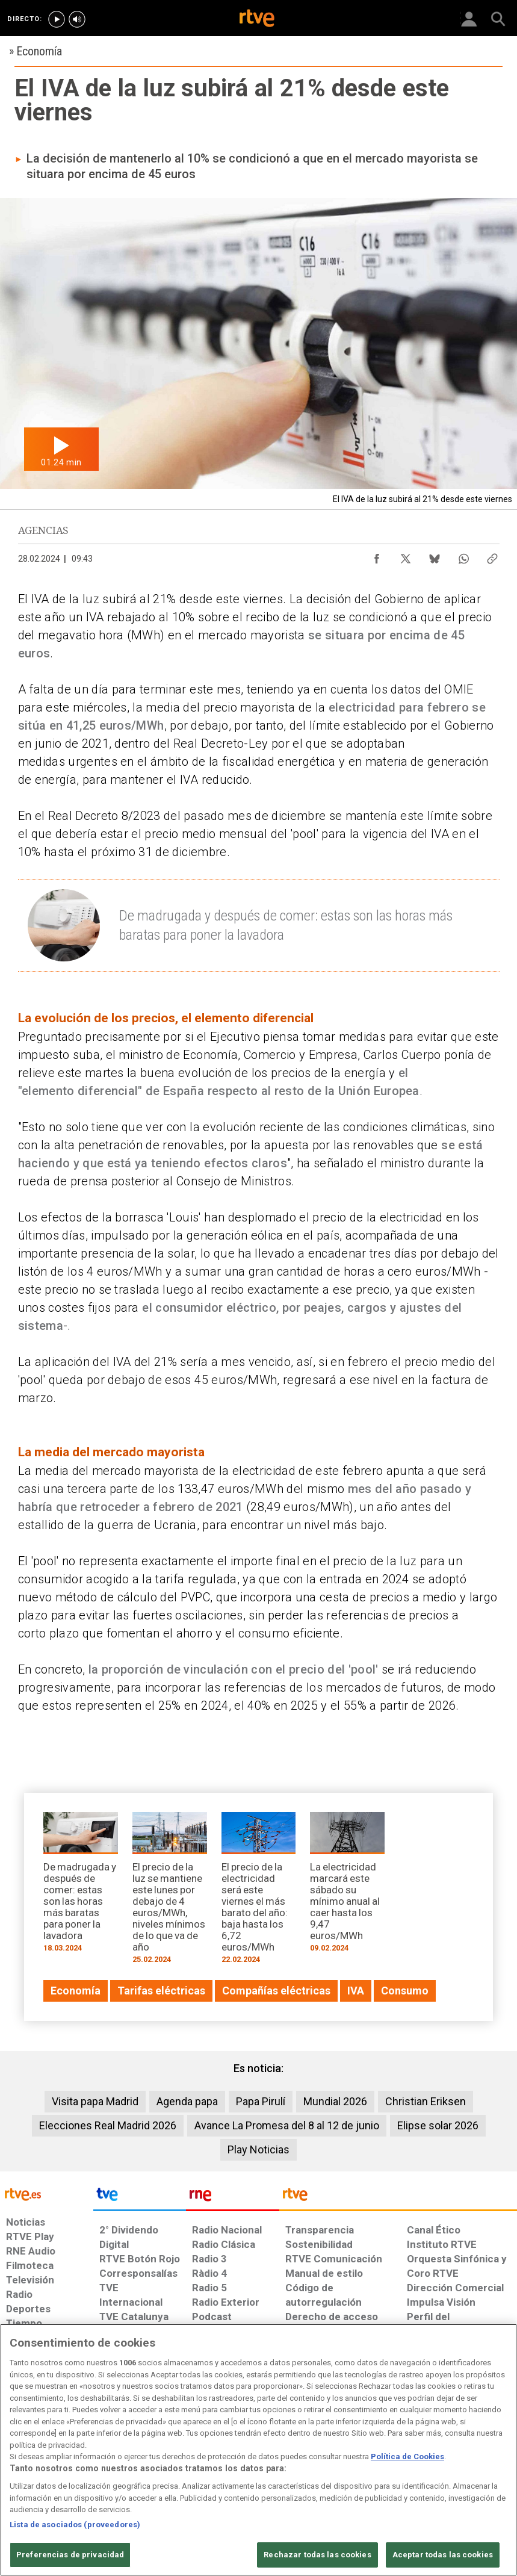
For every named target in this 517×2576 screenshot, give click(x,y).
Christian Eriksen (425, 2101)
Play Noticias (258, 2149)
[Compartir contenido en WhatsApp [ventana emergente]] (463, 555)
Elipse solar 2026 (437, 2125)
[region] (258, 2450)
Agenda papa (187, 2101)
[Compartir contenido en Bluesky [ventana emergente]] (434, 555)
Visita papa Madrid (95, 2101)
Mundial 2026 (335, 2101)
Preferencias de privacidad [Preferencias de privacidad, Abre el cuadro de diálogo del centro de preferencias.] (70, 2554)
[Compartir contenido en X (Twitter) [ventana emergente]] (405, 555)
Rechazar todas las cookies (317, 2554)
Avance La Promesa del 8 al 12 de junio (286, 2125)
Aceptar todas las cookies (442, 2554)
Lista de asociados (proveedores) (75, 2524)
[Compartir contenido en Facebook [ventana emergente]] (376, 555)
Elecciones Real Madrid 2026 (107, 2125)
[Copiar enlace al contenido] (492, 555)
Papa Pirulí (260, 2101)
